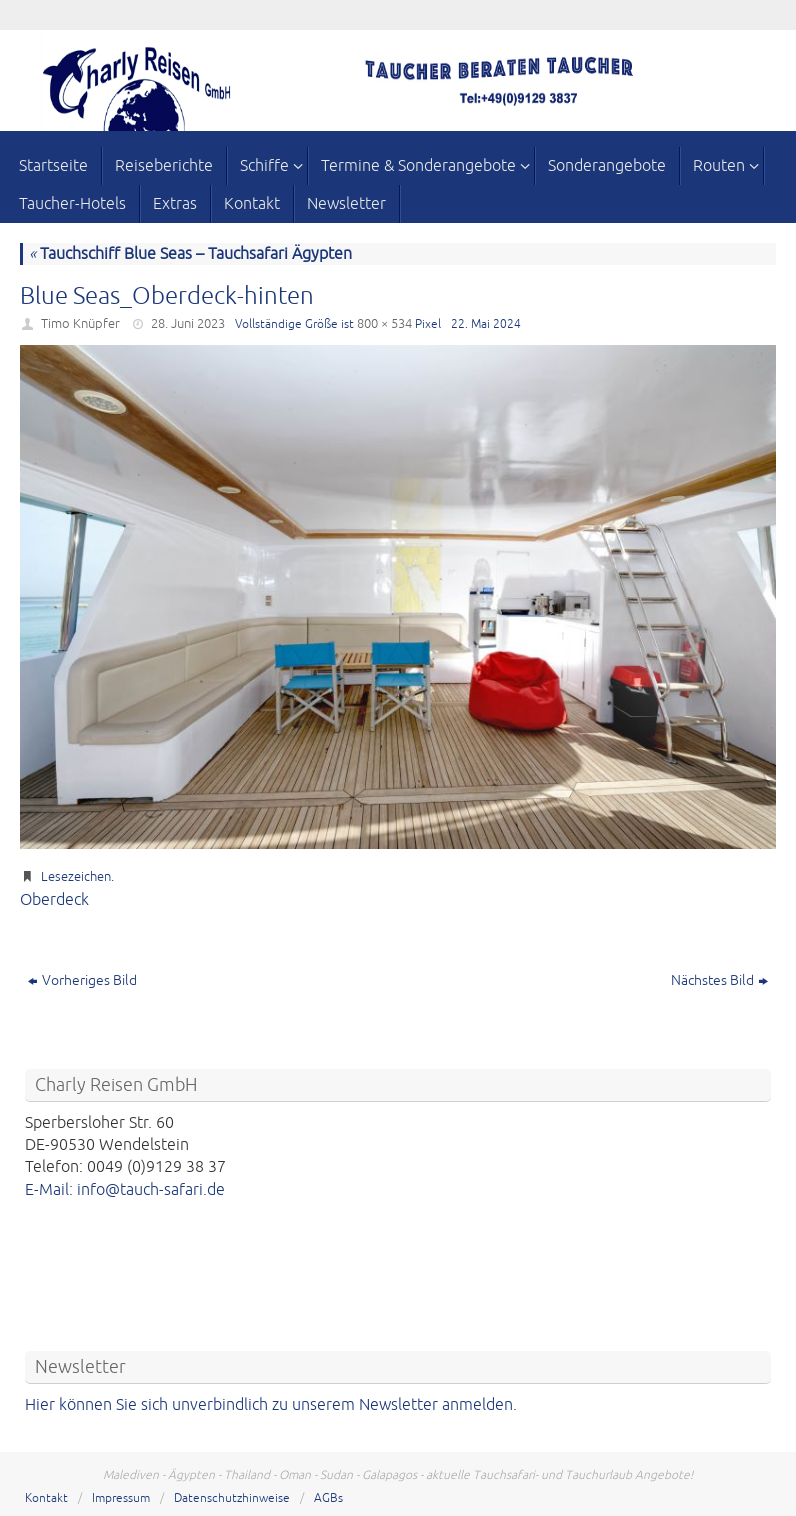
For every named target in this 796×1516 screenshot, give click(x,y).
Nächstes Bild (719, 980)
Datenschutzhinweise (232, 1498)
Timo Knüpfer (80, 324)
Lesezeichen (76, 877)
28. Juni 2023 (188, 324)
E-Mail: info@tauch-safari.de (125, 1190)
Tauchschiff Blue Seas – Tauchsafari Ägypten (190, 254)
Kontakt (46, 1498)
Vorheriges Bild (82, 980)
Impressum (121, 1498)
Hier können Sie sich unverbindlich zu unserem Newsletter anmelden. (271, 1405)
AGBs (328, 1498)
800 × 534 (384, 324)
